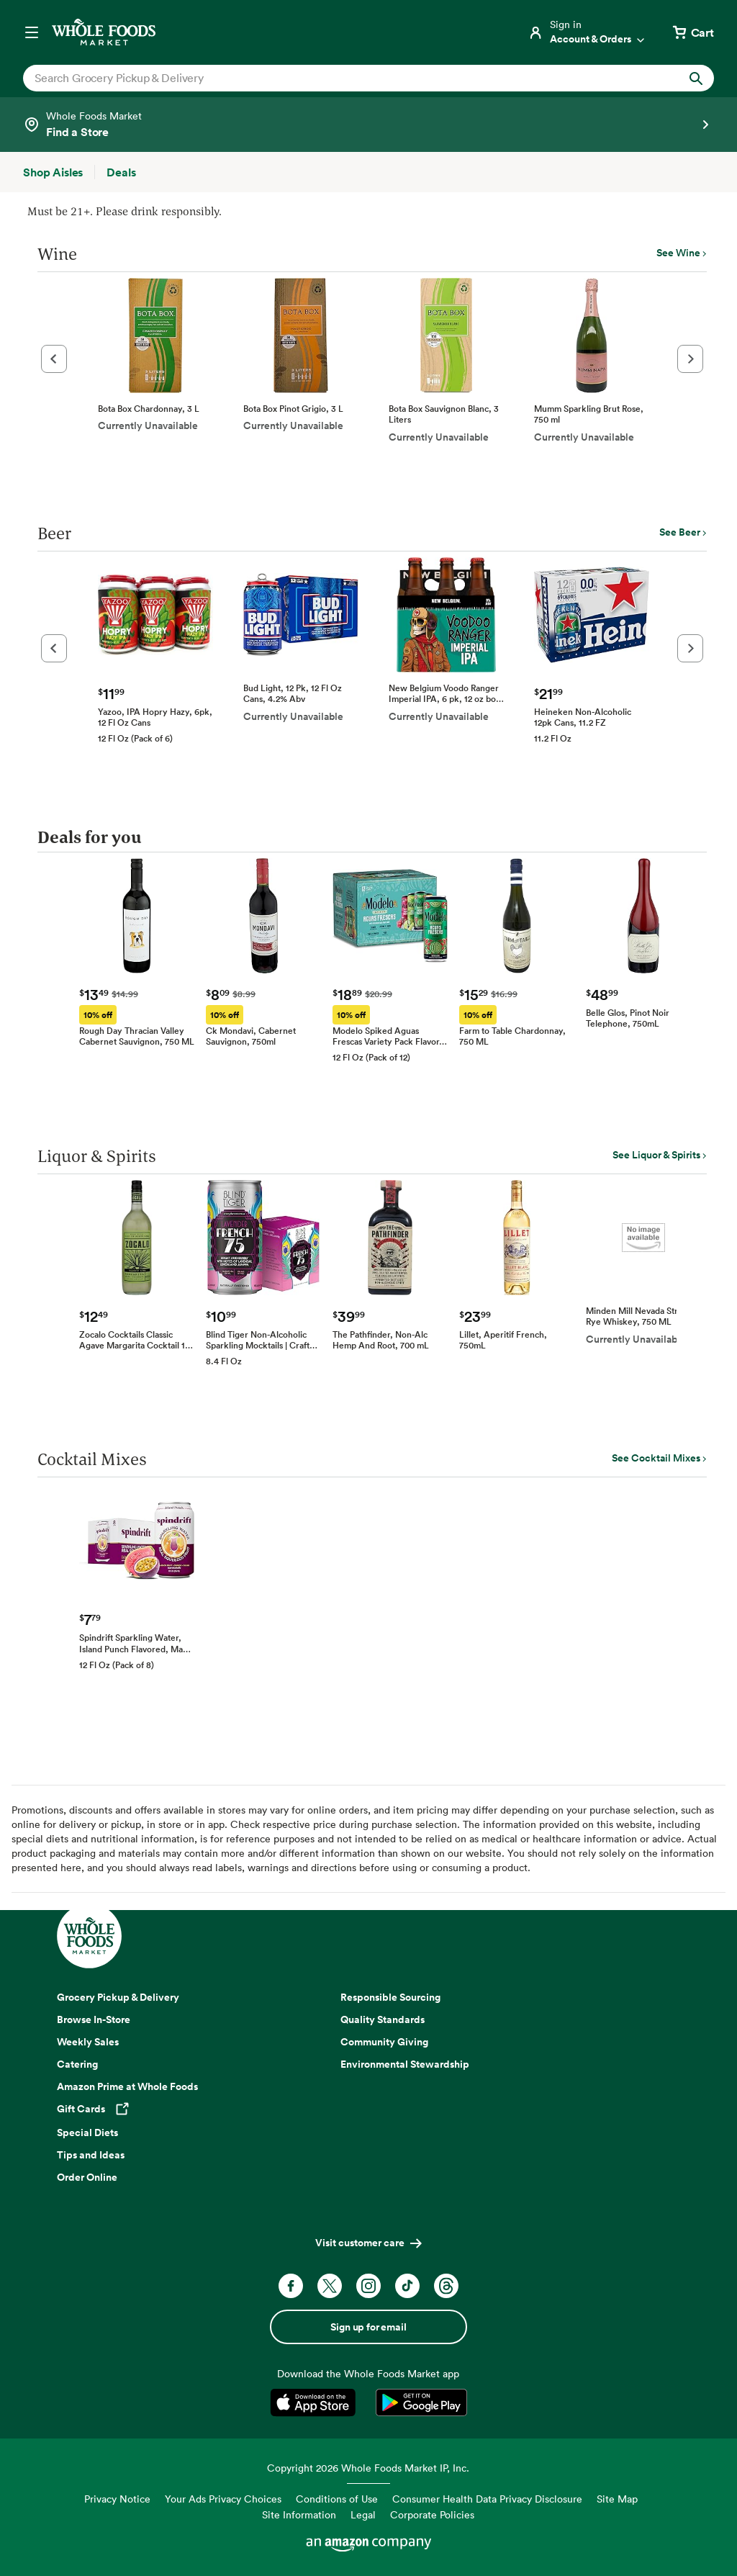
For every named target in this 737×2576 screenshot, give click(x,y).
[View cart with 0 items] (692, 32)
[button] (54, 359)
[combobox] (335, 78)
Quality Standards (382, 2019)
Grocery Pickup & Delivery (118, 1997)
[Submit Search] (695, 78)
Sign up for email (368, 2327)
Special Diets (87, 2132)
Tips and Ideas (91, 2155)
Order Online (87, 2177)
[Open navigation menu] (31, 32)
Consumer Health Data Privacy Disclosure (487, 2498)
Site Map (617, 2498)
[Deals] (121, 172)
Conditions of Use (337, 2498)
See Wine (678, 253)
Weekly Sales (88, 2042)
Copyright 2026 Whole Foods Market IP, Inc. (368, 2467)
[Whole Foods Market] (103, 32)
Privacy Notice (117, 2498)
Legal (363, 2514)
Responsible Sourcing (390, 1997)
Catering (77, 2064)
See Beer (679, 532)
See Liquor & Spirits (656, 1155)
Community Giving (384, 2042)
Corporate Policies (432, 2514)
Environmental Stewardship (404, 2064)
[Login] (587, 32)
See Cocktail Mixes (656, 1458)
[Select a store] (368, 124)
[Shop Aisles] (53, 172)
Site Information (299, 2514)
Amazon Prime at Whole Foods (127, 2086)
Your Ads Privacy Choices (223, 2498)
